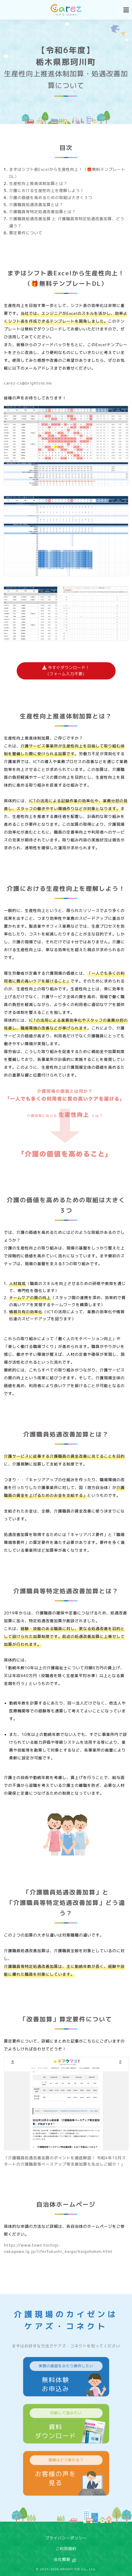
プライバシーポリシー (66, 2538)
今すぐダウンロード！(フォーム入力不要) (66, 671)
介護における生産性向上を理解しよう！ (46, 190)
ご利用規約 (65, 2548)
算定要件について (25, 233)
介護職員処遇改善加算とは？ (36, 204)
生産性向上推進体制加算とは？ (38, 183)
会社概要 (62, 2559)
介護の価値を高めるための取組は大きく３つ (50, 197)
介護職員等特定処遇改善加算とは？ (42, 211)
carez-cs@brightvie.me (28, 383)
